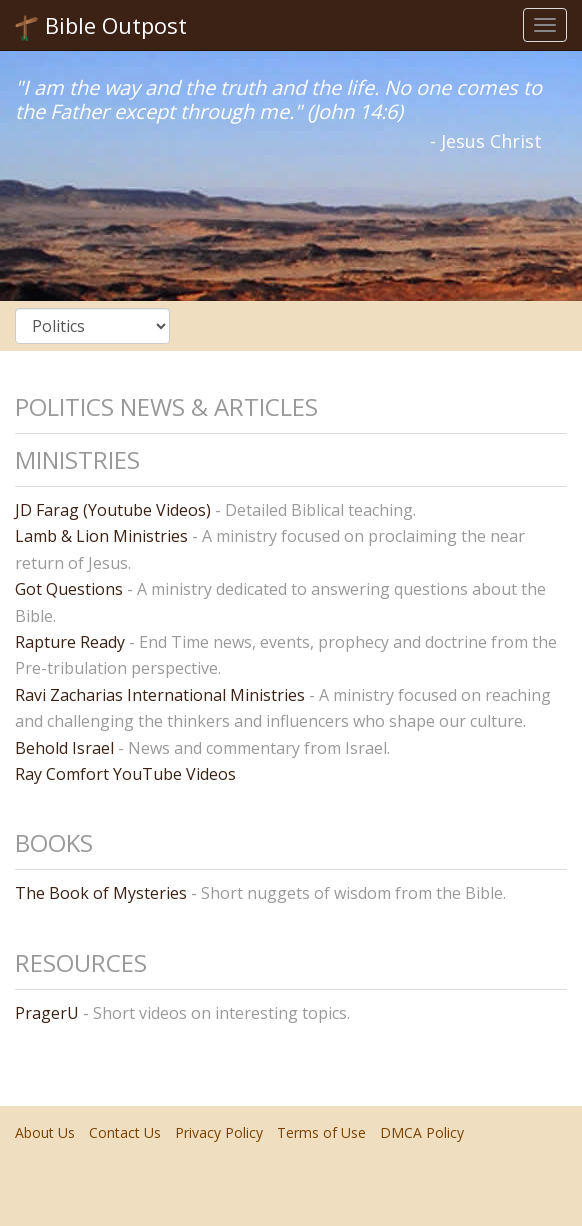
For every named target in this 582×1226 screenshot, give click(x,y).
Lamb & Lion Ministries (101, 536)
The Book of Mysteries (101, 893)
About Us (45, 1132)
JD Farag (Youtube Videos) (113, 510)
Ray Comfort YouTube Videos (125, 774)
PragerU (47, 1013)
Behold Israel (64, 748)
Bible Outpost (101, 25)
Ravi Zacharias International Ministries (160, 695)
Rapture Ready (70, 642)
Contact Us (125, 1132)
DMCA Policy (422, 1132)
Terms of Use (321, 1132)
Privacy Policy (219, 1132)
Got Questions (69, 589)
